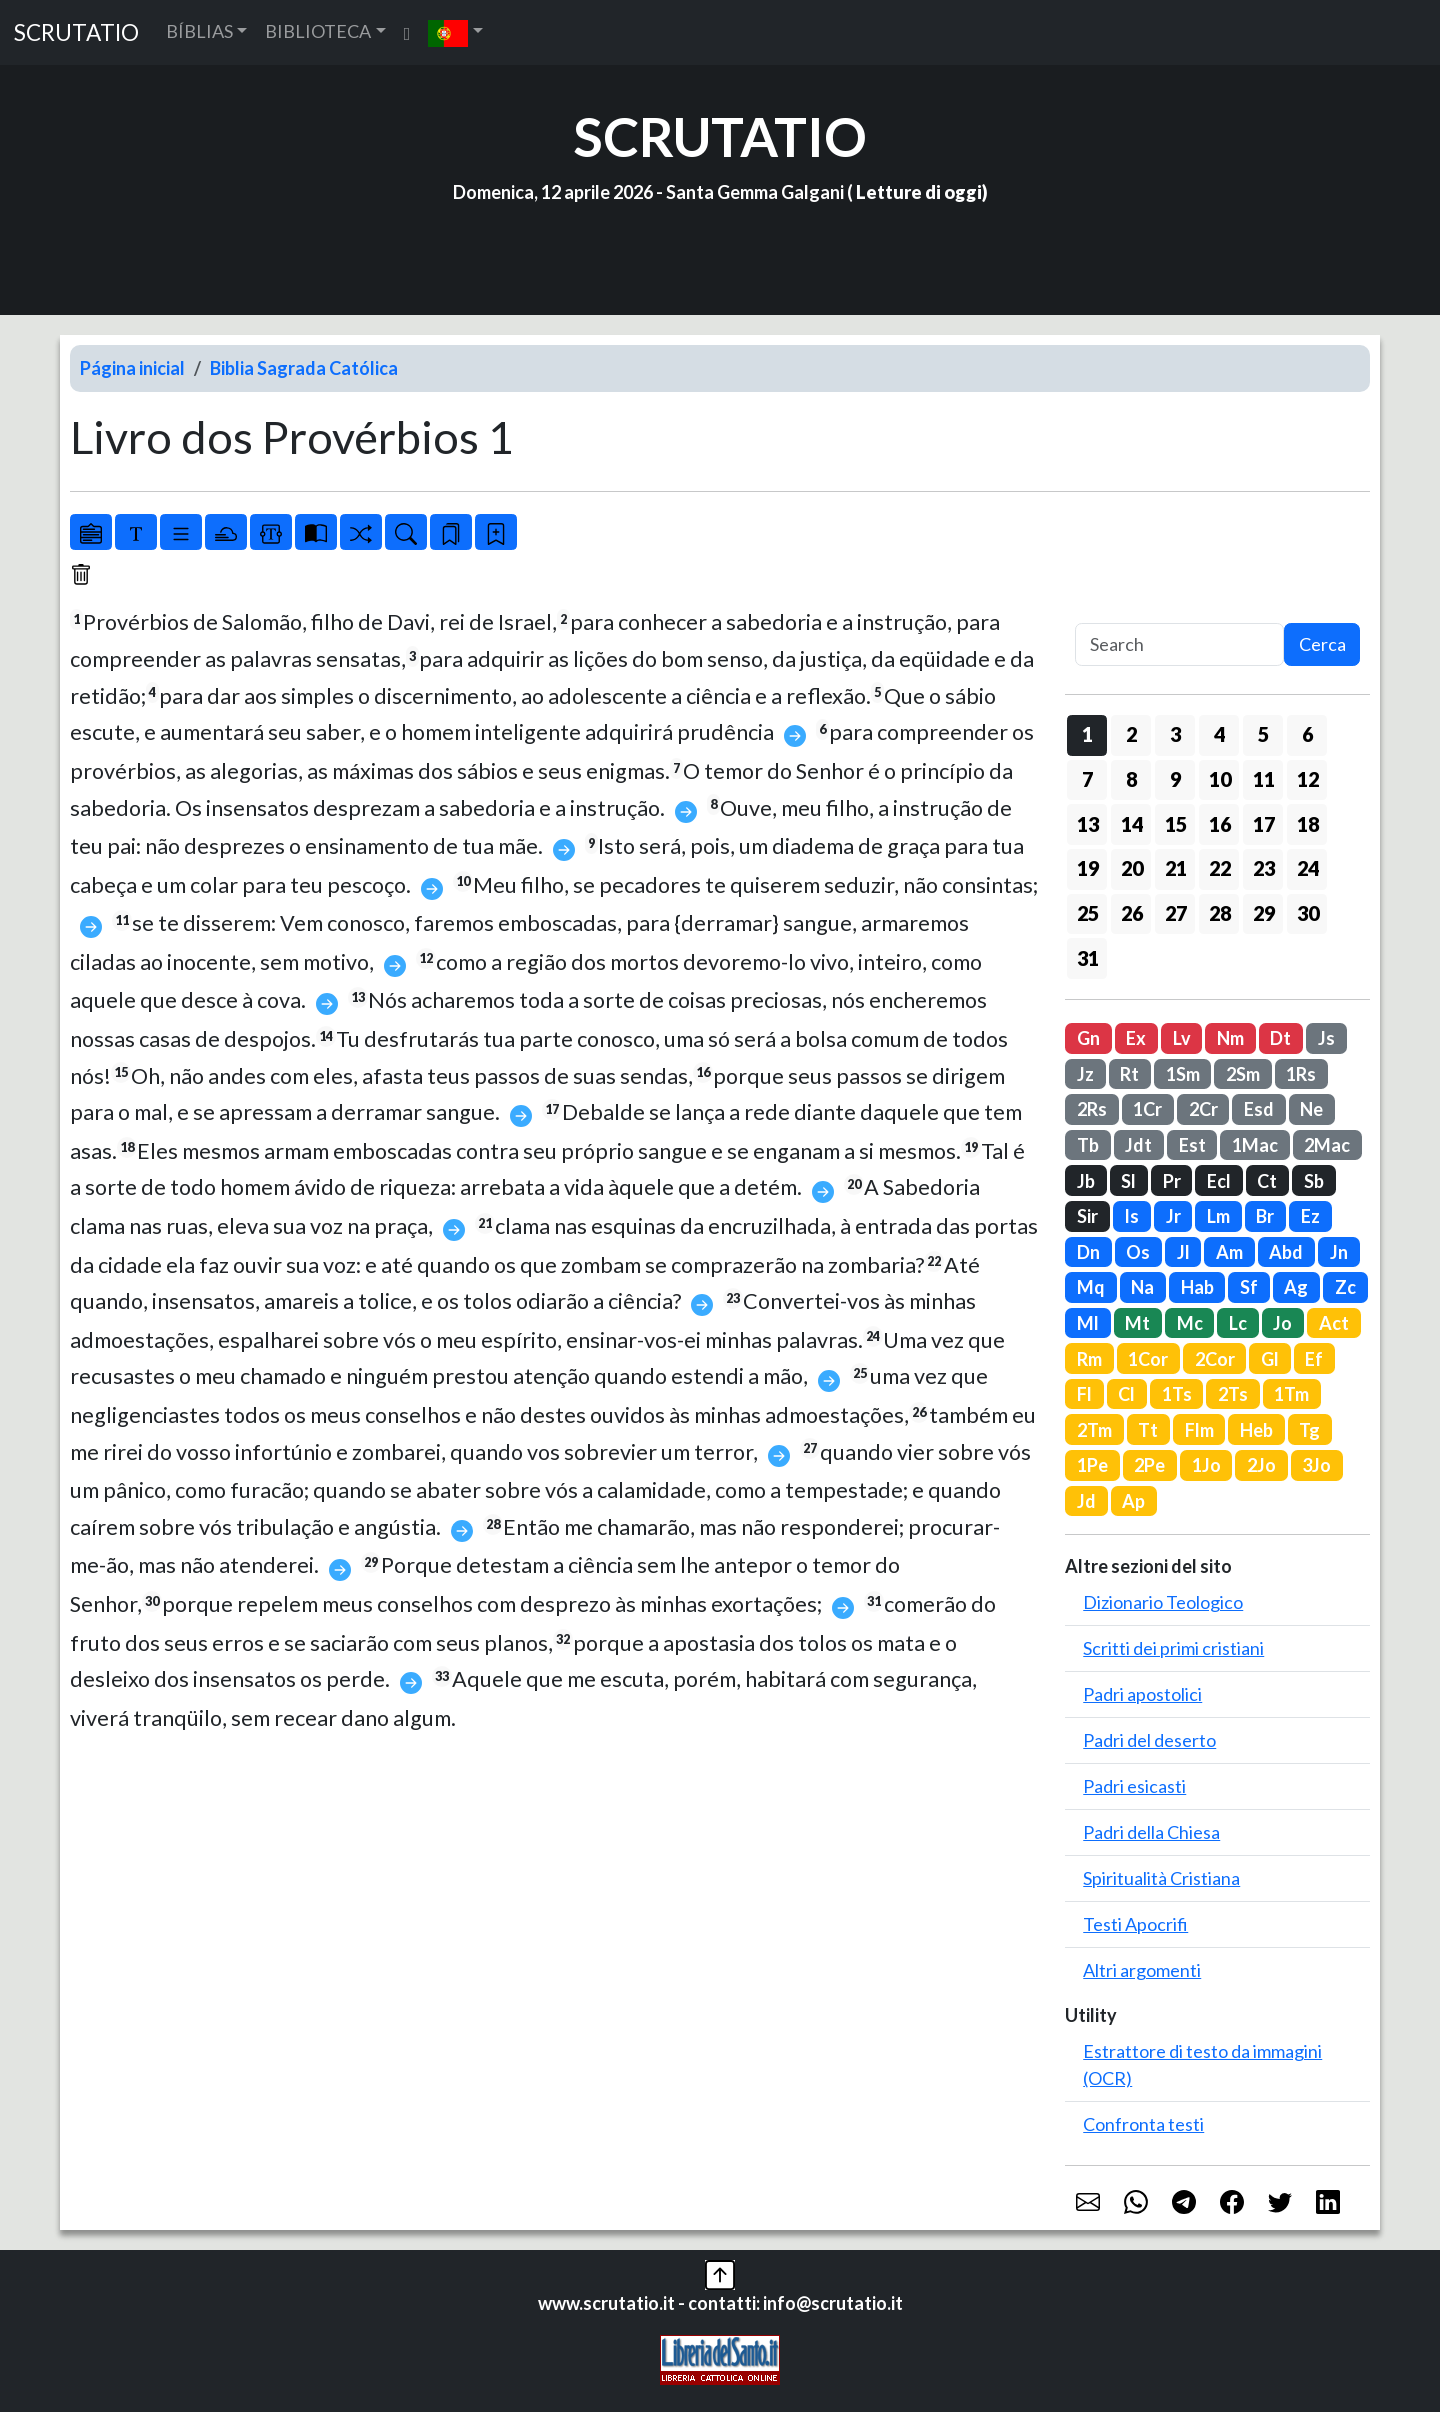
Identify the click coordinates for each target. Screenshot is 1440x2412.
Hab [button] (1197, 1287)
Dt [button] (1280, 1038)
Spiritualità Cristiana (1161, 1878)
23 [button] (1264, 868)
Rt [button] (1129, 1074)
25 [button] (1088, 913)
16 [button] (1220, 824)
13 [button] (1088, 824)
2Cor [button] (1215, 1359)
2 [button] (1131, 734)
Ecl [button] (1219, 1181)
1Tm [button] (1291, 1394)
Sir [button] (1087, 1216)
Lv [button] (1182, 1038)
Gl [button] (1270, 1359)
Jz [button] (1085, 1074)
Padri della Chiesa (1151, 1832)
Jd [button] (1086, 1501)
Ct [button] (1267, 1181)
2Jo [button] (1261, 1465)
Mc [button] (1190, 1323)
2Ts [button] (1233, 1394)
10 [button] (1220, 779)
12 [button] (1308, 779)
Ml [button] (1088, 1323)
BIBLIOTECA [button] (318, 31)
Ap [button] (1133, 1501)
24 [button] (1308, 868)
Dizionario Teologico (1163, 1602)
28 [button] (1220, 913)
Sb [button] (1314, 1181)
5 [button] (1263, 734)
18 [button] (1308, 824)
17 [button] (1264, 824)
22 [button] (1220, 868)
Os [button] (1138, 1252)
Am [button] (1229, 1252)
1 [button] (1087, 734)
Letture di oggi (919, 192)
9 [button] (1175, 779)
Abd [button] (1286, 1252)
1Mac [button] (1255, 1145)
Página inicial (132, 368)
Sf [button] (1249, 1287)
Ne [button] (1311, 1109)
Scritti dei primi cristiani (1173, 1648)
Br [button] (1265, 1216)
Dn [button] (1088, 1252)
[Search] (1179, 644)
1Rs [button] (1301, 1074)
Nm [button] (1230, 1038)
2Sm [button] (1243, 1074)
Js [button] (1326, 1038)
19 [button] (1088, 868)
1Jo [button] (1206, 1465)
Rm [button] (1089, 1359)
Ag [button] (1296, 1287)
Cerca (1322, 644)
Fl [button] (1084, 1394)
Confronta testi (1143, 2124)
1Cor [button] (1148, 1359)
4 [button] (1219, 734)
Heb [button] (1256, 1430)
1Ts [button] (1177, 1394)
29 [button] (1264, 913)
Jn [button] (1339, 1252)
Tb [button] (1088, 1145)
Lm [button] (1218, 1216)
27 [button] (1176, 913)
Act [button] (1334, 1323)
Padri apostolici (1142, 1694)
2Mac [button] (1327, 1145)
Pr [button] (1172, 1181)
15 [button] (1176, 824)
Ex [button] (1136, 1038)
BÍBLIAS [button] (199, 31)
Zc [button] (1345, 1287)
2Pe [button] (1149, 1465)
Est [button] (1192, 1145)
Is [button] (1131, 1216)
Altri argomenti (1142, 1970)
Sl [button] (1128, 1181)
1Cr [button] (1147, 1109)
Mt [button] (1137, 1323)
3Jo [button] (1316, 1465)
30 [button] (1308, 913)
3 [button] (1175, 734)
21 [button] (1176, 868)
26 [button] (1132, 913)
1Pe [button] (1092, 1465)
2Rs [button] (1092, 1109)
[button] (455, 32)
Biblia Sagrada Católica (304, 368)
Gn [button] (1088, 1038)
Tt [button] (1148, 1430)
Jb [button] (1086, 1181)
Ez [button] (1310, 1216)
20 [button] (1132, 868)
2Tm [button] (1094, 1430)
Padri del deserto (1149, 1740)
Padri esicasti (1134, 1786)
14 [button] (1132, 824)
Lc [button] (1238, 1323)
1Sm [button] (1183, 1074)
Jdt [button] (1138, 1145)
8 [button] (1131, 779)
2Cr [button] (1203, 1109)
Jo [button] (1282, 1323)
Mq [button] (1091, 1287)
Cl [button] (1126, 1394)
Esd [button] (1259, 1109)
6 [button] (1307, 734)
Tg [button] (1309, 1430)
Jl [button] (1183, 1252)
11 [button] (1264, 779)
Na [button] (1142, 1287)
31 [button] (1088, 958)
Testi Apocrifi (1135, 1924)
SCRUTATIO (76, 32)
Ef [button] (1314, 1359)
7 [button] (1087, 779)
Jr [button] (1173, 1216)
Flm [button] (1199, 1430)
